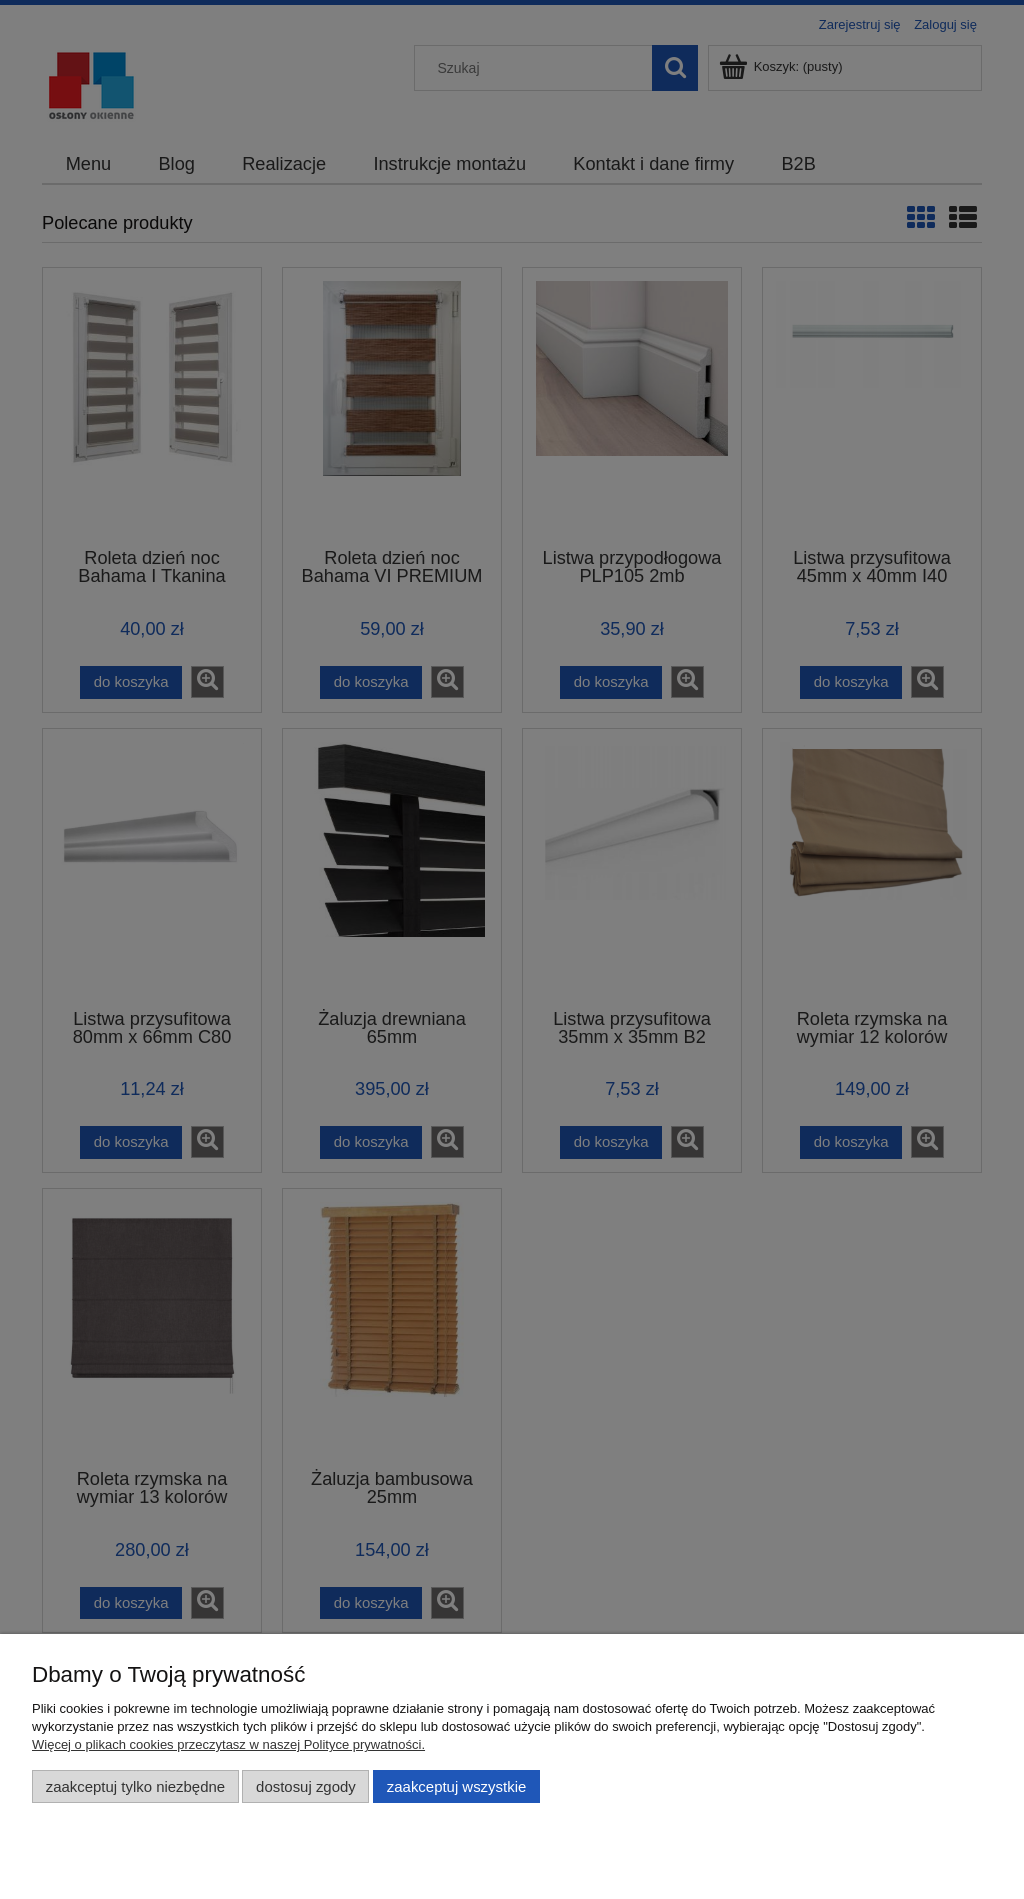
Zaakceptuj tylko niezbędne (135, 1786)
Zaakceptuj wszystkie (456, 1786)
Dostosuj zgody (306, 1786)
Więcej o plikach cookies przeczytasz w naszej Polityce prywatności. (228, 1744)
